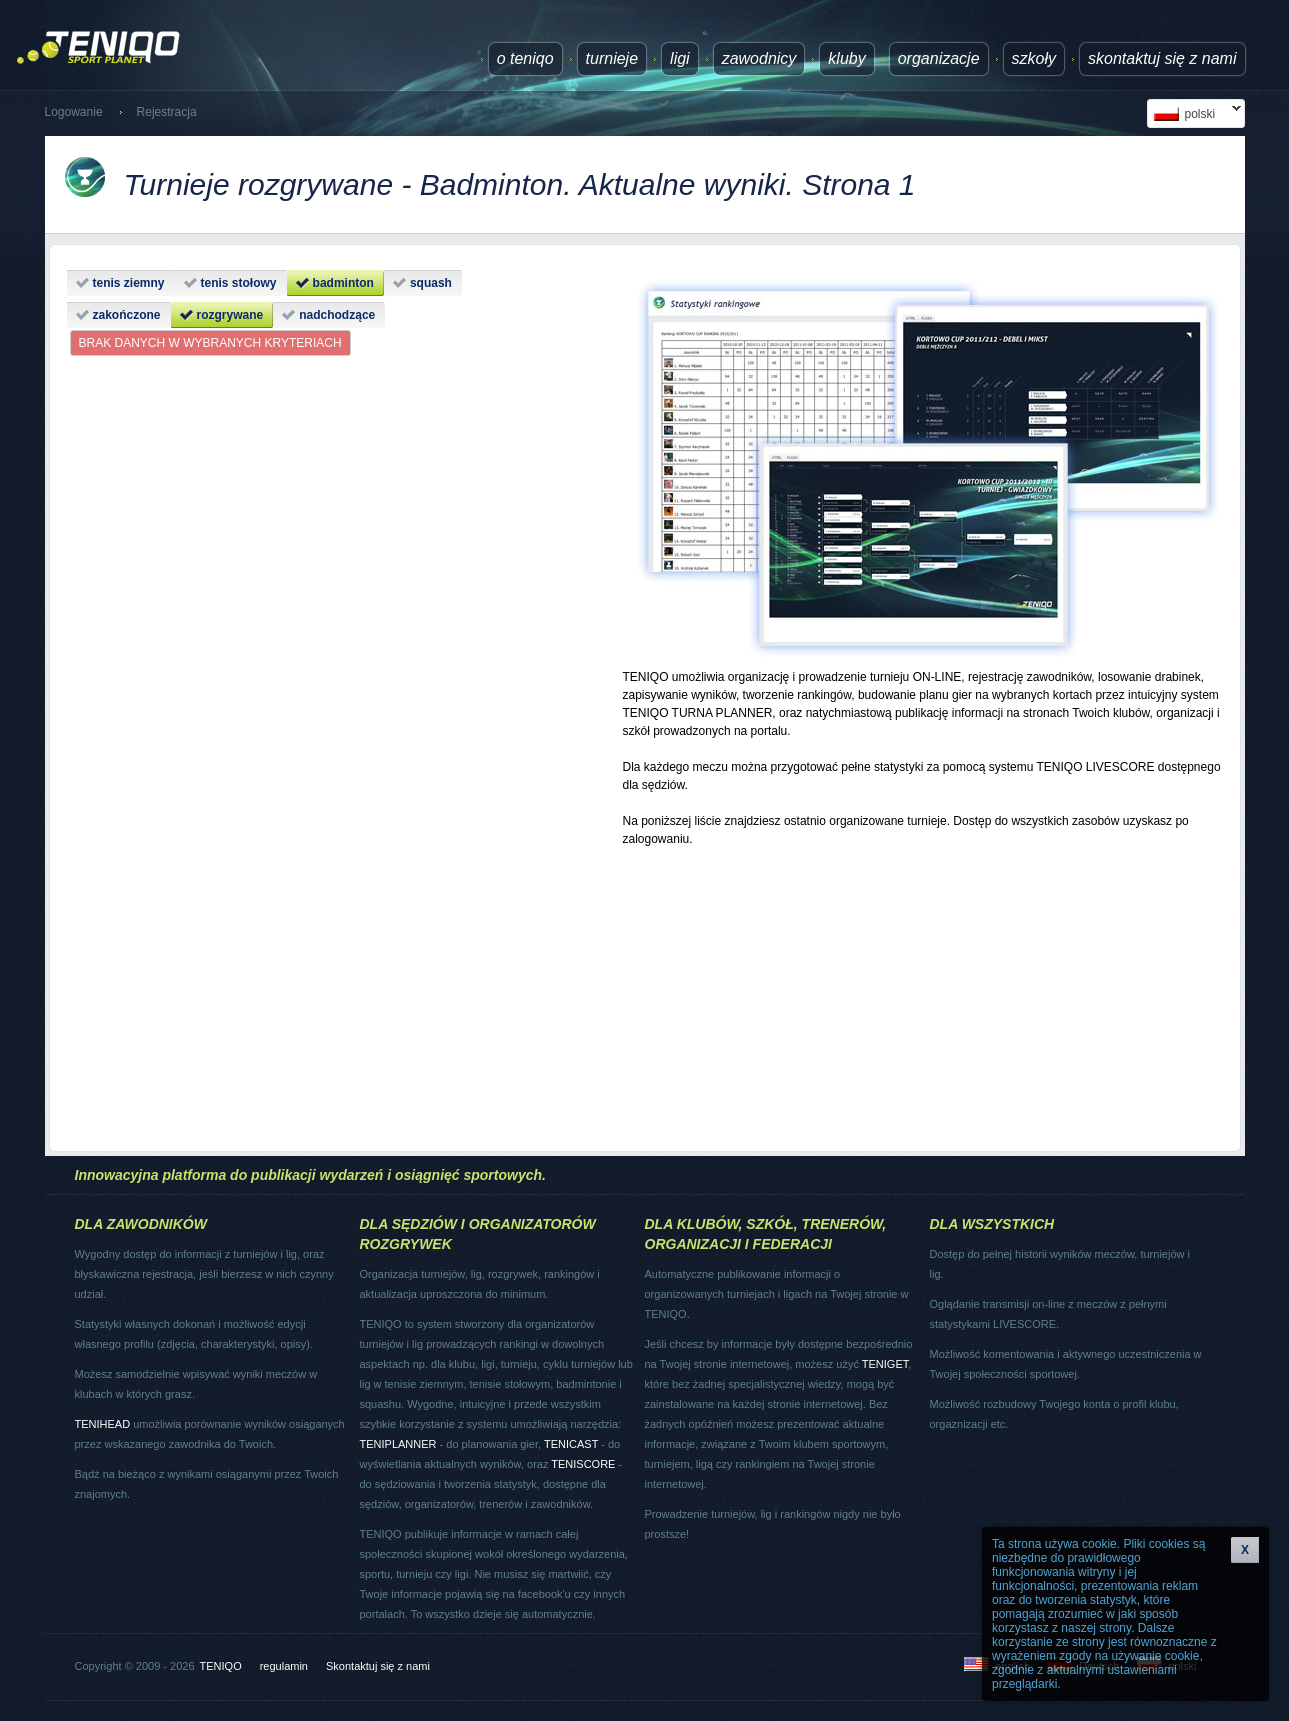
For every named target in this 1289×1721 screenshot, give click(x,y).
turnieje (612, 58)
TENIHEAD (103, 1424)
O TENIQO (525, 58)
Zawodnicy (759, 58)
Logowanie (74, 112)
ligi (680, 58)
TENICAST (571, 1444)
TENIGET (885, 1364)
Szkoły (1034, 58)
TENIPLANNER (398, 1444)
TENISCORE (583, 1464)
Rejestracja (167, 112)
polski (1194, 113)
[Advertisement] (923, 990)
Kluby (846, 58)
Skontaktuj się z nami (1162, 58)
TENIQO (221, 1666)
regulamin (284, 1666)
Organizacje (939, 58)
